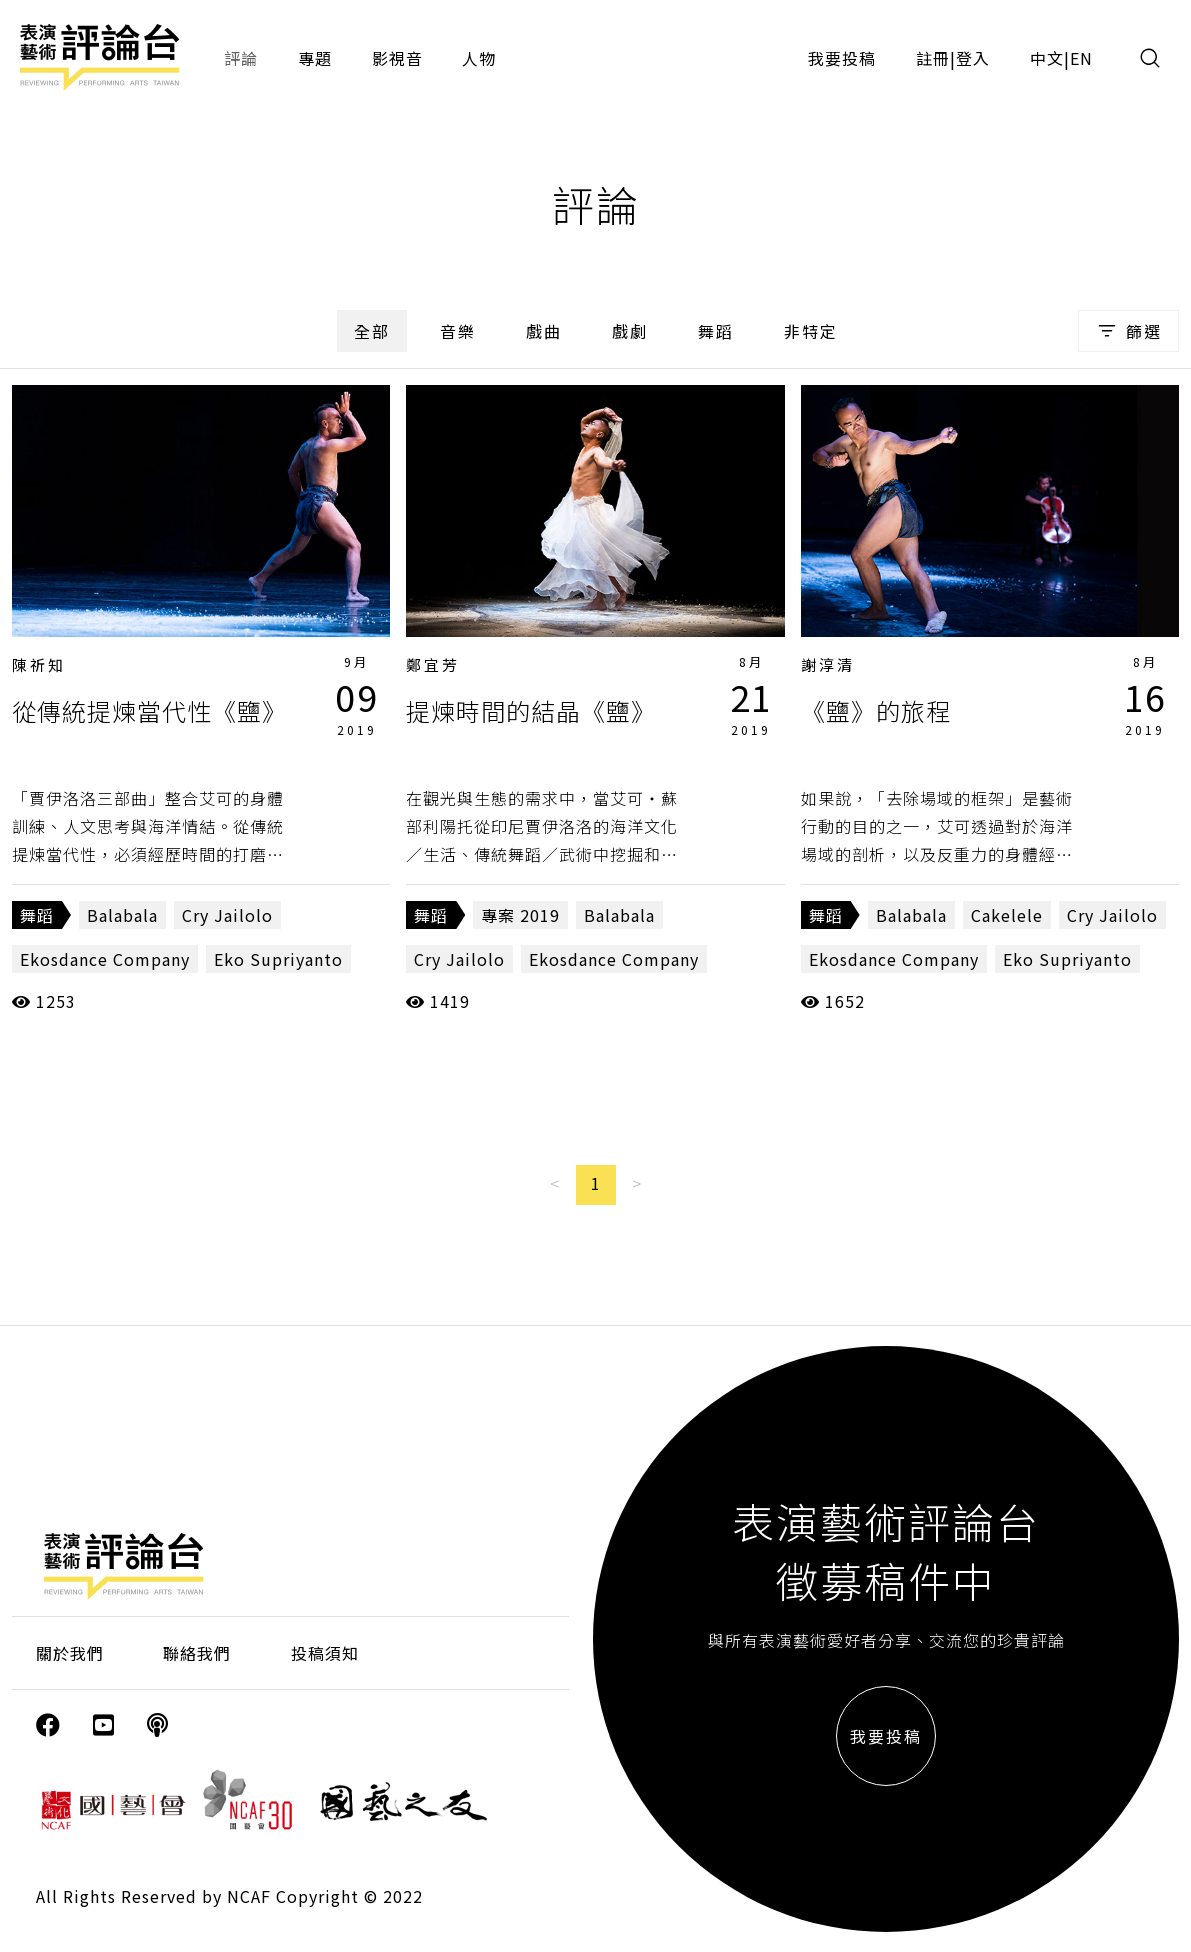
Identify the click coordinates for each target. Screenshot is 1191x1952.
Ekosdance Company (105, 959)
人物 (479, 58)
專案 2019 (520, 915)
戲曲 (544, 331)
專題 (315, 58)
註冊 (933, 58)
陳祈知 (39, 664)
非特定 (811, 331)
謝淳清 (828, 664)
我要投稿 (842, 58)
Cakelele (1007, 915)
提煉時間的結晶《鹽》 (531, 710)
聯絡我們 (197, 1653)
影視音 (397, 58)
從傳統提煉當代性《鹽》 (149, 710)
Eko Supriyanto (278, 959)
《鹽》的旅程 (876, 710)
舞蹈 (716, 331)
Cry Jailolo (227, 915)
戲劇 (630, 331)
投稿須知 (325, 1653)
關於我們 (70, 1653)
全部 (372, 331)
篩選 (1128, 331)
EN (1081, 58)
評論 (241, 58)
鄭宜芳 (433, 664)
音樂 (458, 331)
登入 (973, 58)
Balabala (122, 915)
